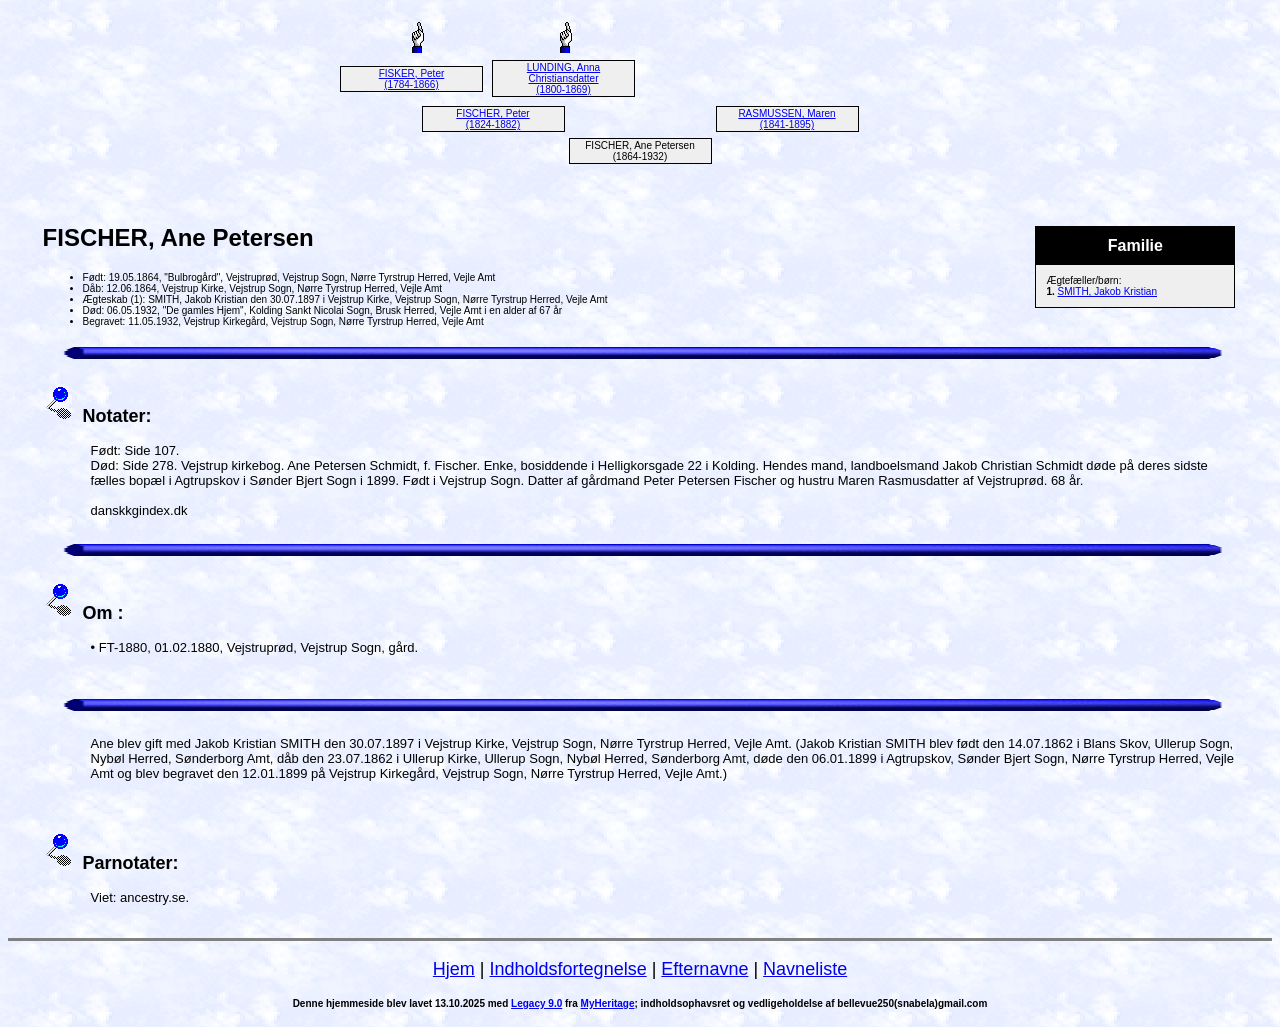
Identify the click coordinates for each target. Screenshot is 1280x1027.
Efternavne (704, 969)
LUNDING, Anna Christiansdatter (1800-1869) (563, 78)
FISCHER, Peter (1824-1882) (492, 119)
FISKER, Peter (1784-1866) (412, 79)
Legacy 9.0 (536, 1003)
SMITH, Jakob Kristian (1107, 291)
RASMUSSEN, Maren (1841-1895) (786, 119)
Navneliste (805, 969)
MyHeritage (608, 1003)
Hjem (454, 969)
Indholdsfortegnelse (568, 969)
